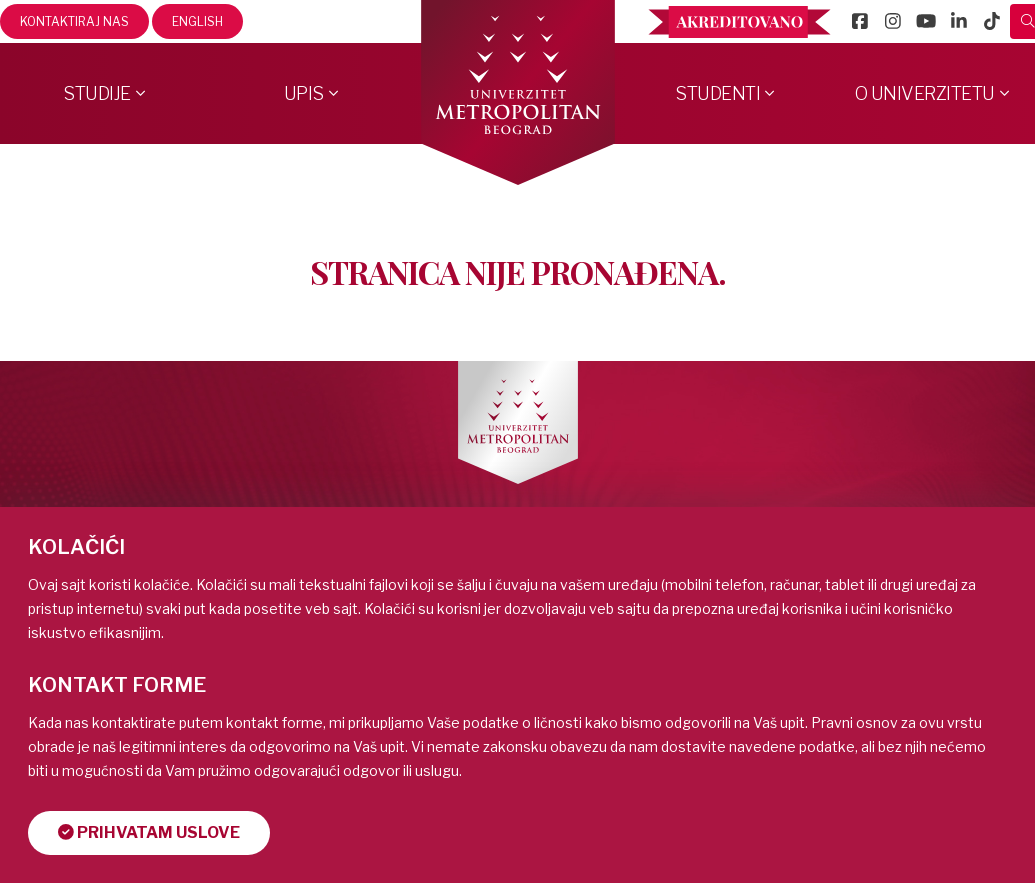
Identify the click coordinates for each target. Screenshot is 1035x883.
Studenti (717, 93)
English (197, 21)
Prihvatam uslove (149, 832)
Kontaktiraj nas (74, 21)
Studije (97, 93)
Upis (304, 93)
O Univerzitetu (925, 93)
